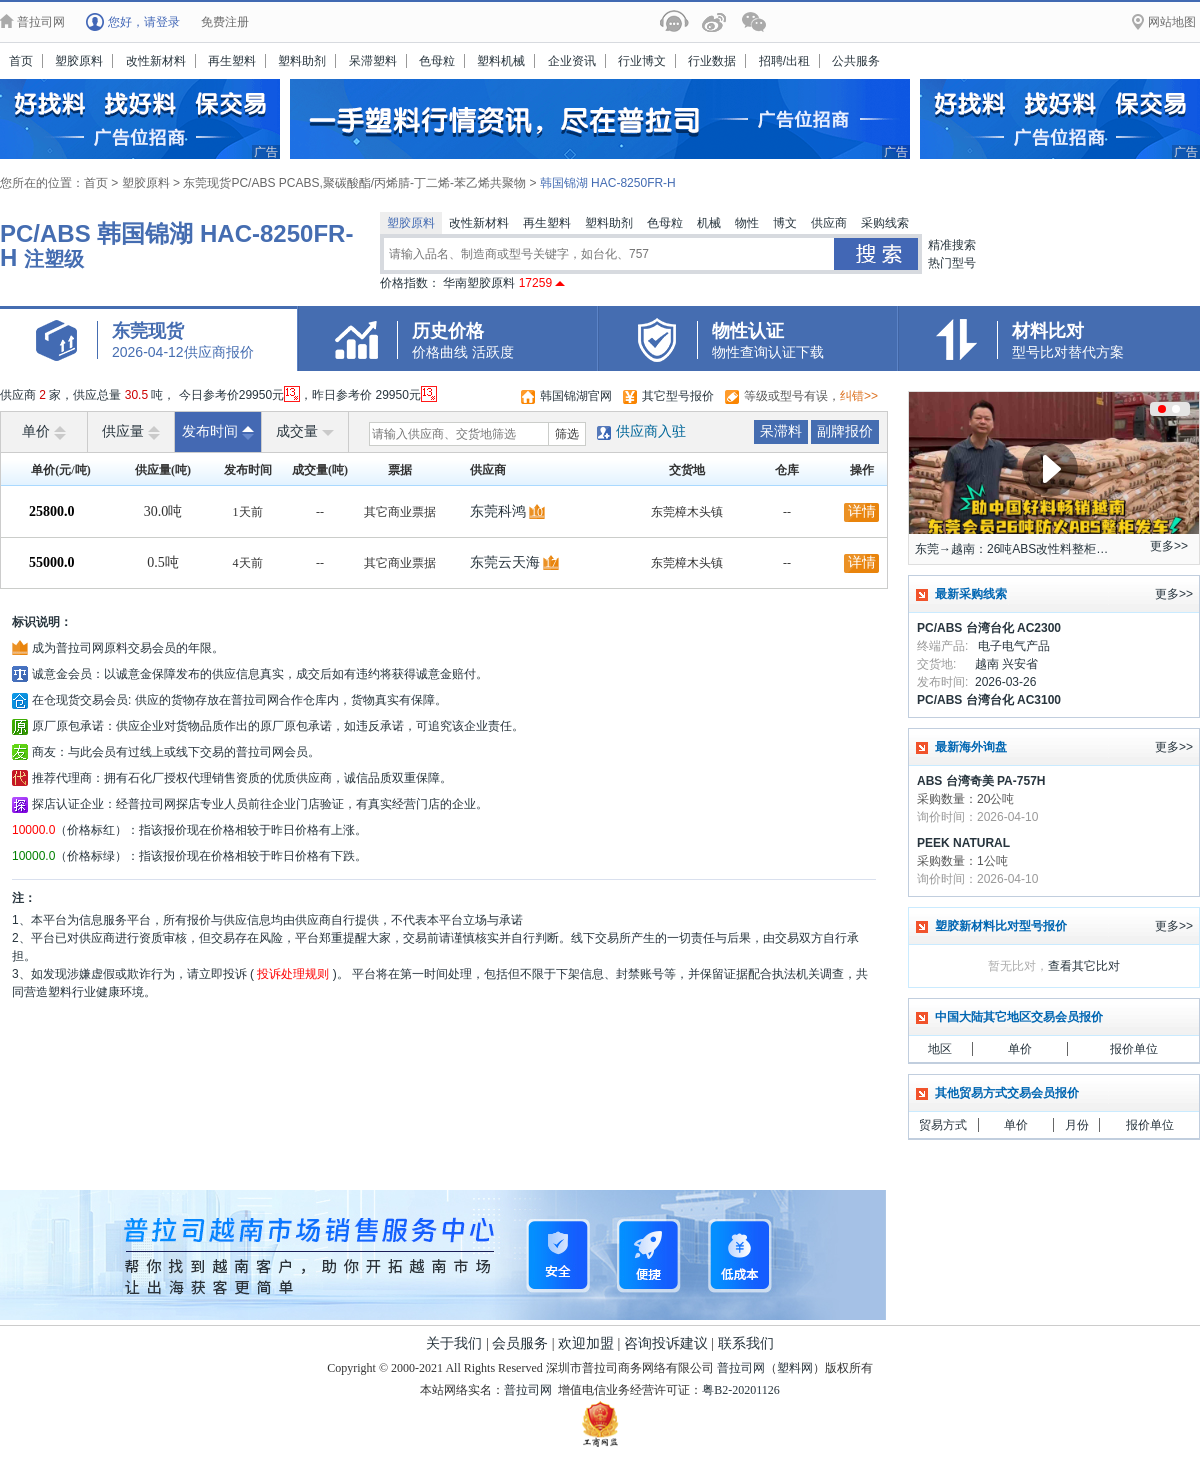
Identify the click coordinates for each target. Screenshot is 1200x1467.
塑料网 (795, 1368)
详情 (862, 511)
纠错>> (859, 396)
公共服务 (856, 61)
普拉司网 (741, 1368)
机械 (709, 223)
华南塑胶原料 (504, 283)
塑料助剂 (302, 61)
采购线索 (885, 223)
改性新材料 (156, 61)
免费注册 (225, 22)
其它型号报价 (678, 396)
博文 (785, 223)
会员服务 (520, 1343)
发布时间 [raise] (218, 432)
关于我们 (454, 1343)
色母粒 (437, 61)
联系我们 (746, 1343)
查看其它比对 (1084, 966)
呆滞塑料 (373, 61)
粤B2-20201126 (741, 1390)
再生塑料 (232, 61)
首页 (21, 61)
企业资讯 (572, 61)
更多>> (1169, 546)
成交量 (305, 432)
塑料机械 (501, 61)
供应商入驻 (651, 431)
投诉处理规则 (293, 974)
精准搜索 (952, 245)
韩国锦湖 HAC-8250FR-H (608, 183)
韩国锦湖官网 (576, 396)
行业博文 (642, 61)
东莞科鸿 (498, 511)
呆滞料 (781, 431)
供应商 (829, 223)
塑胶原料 (79, 61)
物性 (747, 223)
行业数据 (712, 61)
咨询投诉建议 (666, 1343)
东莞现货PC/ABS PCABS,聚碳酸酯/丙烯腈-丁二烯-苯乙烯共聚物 (354, 183)
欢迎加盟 (586, 1343)
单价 (44, 432)
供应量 (131, 432)
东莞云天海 (505, 562)
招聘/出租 (784, 61)
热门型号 (952, 263)
